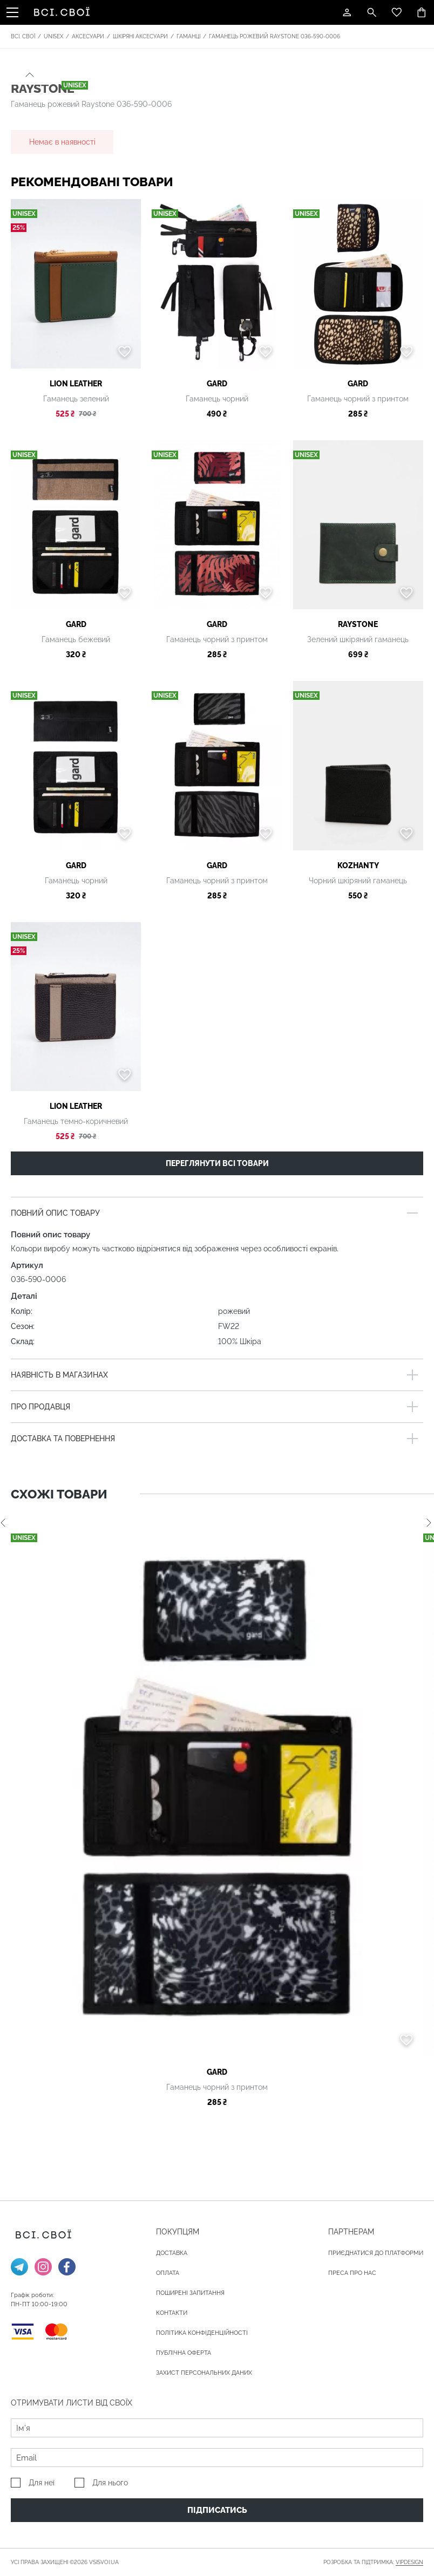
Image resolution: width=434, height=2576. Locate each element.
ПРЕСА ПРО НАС (352, 2273)
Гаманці (188, 36)
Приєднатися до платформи (375, 2253)
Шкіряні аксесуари (140, 36)
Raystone (358, 624)
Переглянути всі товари (217, 1163)
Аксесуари (88, 36)
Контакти (171, 2312)
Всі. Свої (23, 36)
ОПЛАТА (167, 2273)
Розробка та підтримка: (373, 2562)
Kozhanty (358, 865)
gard (217, 383)
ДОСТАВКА (171, 2253)
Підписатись (217, 2510)
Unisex (53, 36)
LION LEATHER (76, 383)
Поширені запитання (190, 2292)
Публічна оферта (183, 2352)
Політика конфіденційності (202, 2332)
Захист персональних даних (204, 2372)
